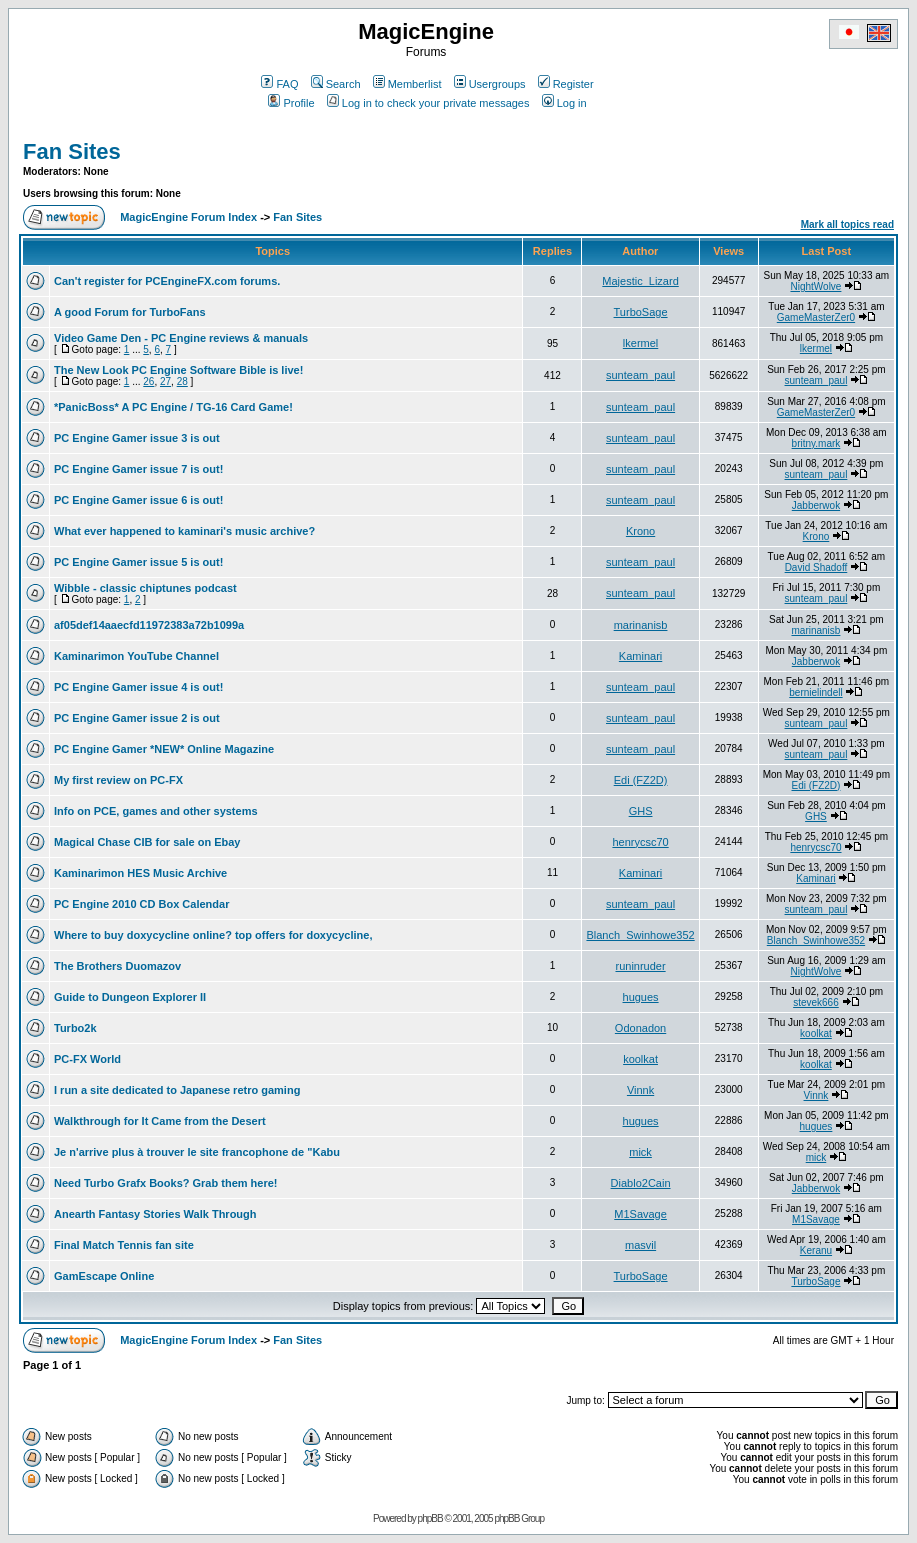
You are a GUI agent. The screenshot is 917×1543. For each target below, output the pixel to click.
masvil (640, 1245)
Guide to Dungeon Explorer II (130, 997)
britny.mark (816, 443)
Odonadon (640, 1028)
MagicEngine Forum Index (188, 217)
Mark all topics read (847, 224)
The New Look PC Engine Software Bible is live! (178, 370)
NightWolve (815, 286)
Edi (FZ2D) (641, 780)
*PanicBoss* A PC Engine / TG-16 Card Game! (173, 407)
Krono (640, 531)
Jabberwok (816, 505)
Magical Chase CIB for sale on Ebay (147, 842)
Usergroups (490, 84)
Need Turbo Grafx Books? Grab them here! (166, 1183)
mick (640, 1152)
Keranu (816, 1250)
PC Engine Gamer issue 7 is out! (138, 469)
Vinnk (640, 1090)
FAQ (279, 84)
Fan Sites (72, 151)
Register (566, 84)
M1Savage (640, 1214)
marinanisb (641, 625)
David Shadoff (816, 567)
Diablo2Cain (641, 1183)
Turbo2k (75, 1028)
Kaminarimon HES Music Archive (140, 873)
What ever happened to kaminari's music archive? (184, 531)
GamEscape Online (104, 1276)
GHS (641, 811)
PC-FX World (87, 1059)
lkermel (640, 343)
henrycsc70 (640, 842)
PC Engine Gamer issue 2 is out (137, 718)
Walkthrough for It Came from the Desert (160, 1121)
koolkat (816, 1033)
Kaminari (640, 656)
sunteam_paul (640, 375)
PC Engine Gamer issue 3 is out (137, 438)
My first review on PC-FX (118, 780)
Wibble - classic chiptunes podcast (145, 588)
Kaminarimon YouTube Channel (136, 656)
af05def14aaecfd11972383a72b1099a (149, 625)
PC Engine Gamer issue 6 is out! (138, 500)
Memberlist (407, 84)
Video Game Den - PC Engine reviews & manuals (181, 338)
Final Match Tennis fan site (124, 1245)
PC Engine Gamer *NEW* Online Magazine (164, 749)
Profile (291, 103)
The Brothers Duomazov (117, 966)
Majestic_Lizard (640, 281)
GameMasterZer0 (816, 317)
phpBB (430, 1518)
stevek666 (816, 1002)
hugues (641, 997)
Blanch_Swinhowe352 (640, 935)
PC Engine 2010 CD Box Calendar (141, 904)
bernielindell (815, 692)
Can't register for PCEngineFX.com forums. (167, 281)
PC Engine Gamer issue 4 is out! (138, 687)
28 (182, 381)
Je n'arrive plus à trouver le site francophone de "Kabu (197, 1152)
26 (148, 381)
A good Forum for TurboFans (130, 312)
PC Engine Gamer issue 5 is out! (138, 562)
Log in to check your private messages (428, 103)
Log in (564, 103)
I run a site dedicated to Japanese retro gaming (177, 1090)
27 (165, 381)
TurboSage (641, 312)
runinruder (640, 966)
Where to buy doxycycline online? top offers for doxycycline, (213, 935)
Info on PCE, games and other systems (156, 811)
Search (336, 84)
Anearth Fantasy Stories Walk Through (155, 1214)
